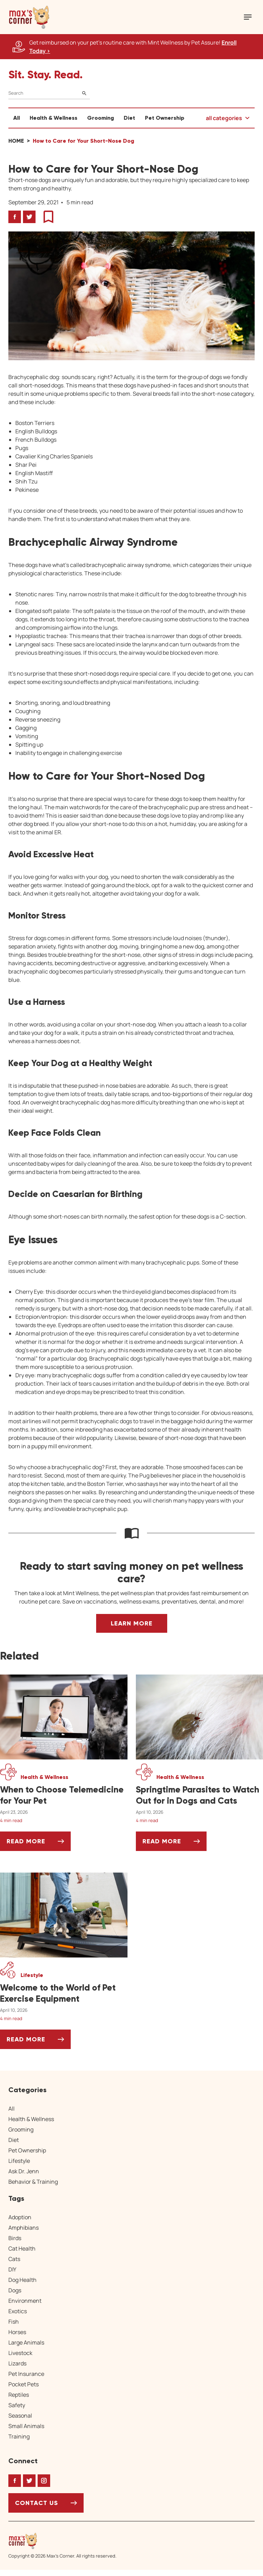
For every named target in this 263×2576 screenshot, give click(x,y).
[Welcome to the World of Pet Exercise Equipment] (63, 1993)
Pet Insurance (26, 2374)
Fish (13, 2321)
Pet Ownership (164, 118)
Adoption (19, 2217)
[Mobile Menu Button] (248, 17)
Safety (16, 2405)
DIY (12, 2269)
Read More (39, 1843)
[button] (29, 17)
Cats (14, 2259)
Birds (14, 2238)
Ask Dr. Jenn (23, 2171)
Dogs (14, 2290)
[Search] (49, 93)
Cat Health (22, 2248)
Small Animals (26, 2426)
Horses (17, 2332)
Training (19, 2436)
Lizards (17, 2363)
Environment (24, 2301)
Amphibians (23, 2227)
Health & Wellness (53, 118)
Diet (129, 118)
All (16, 118)
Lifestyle (19, 2161)
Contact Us (36, 2503)
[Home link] (62, 2541)
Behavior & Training (33, 2181)
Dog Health (22, 2280)
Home (16, 140)
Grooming (100, 118)
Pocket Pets (23, 2384)
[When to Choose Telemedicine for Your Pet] (63, 1795)
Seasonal (20, 2415)
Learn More (132, 1623)
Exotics (17, 2311)
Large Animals (26, 2342)
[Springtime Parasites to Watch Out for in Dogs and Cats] (199, 1795)
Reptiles (18, 2394)
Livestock (20, 2353)
